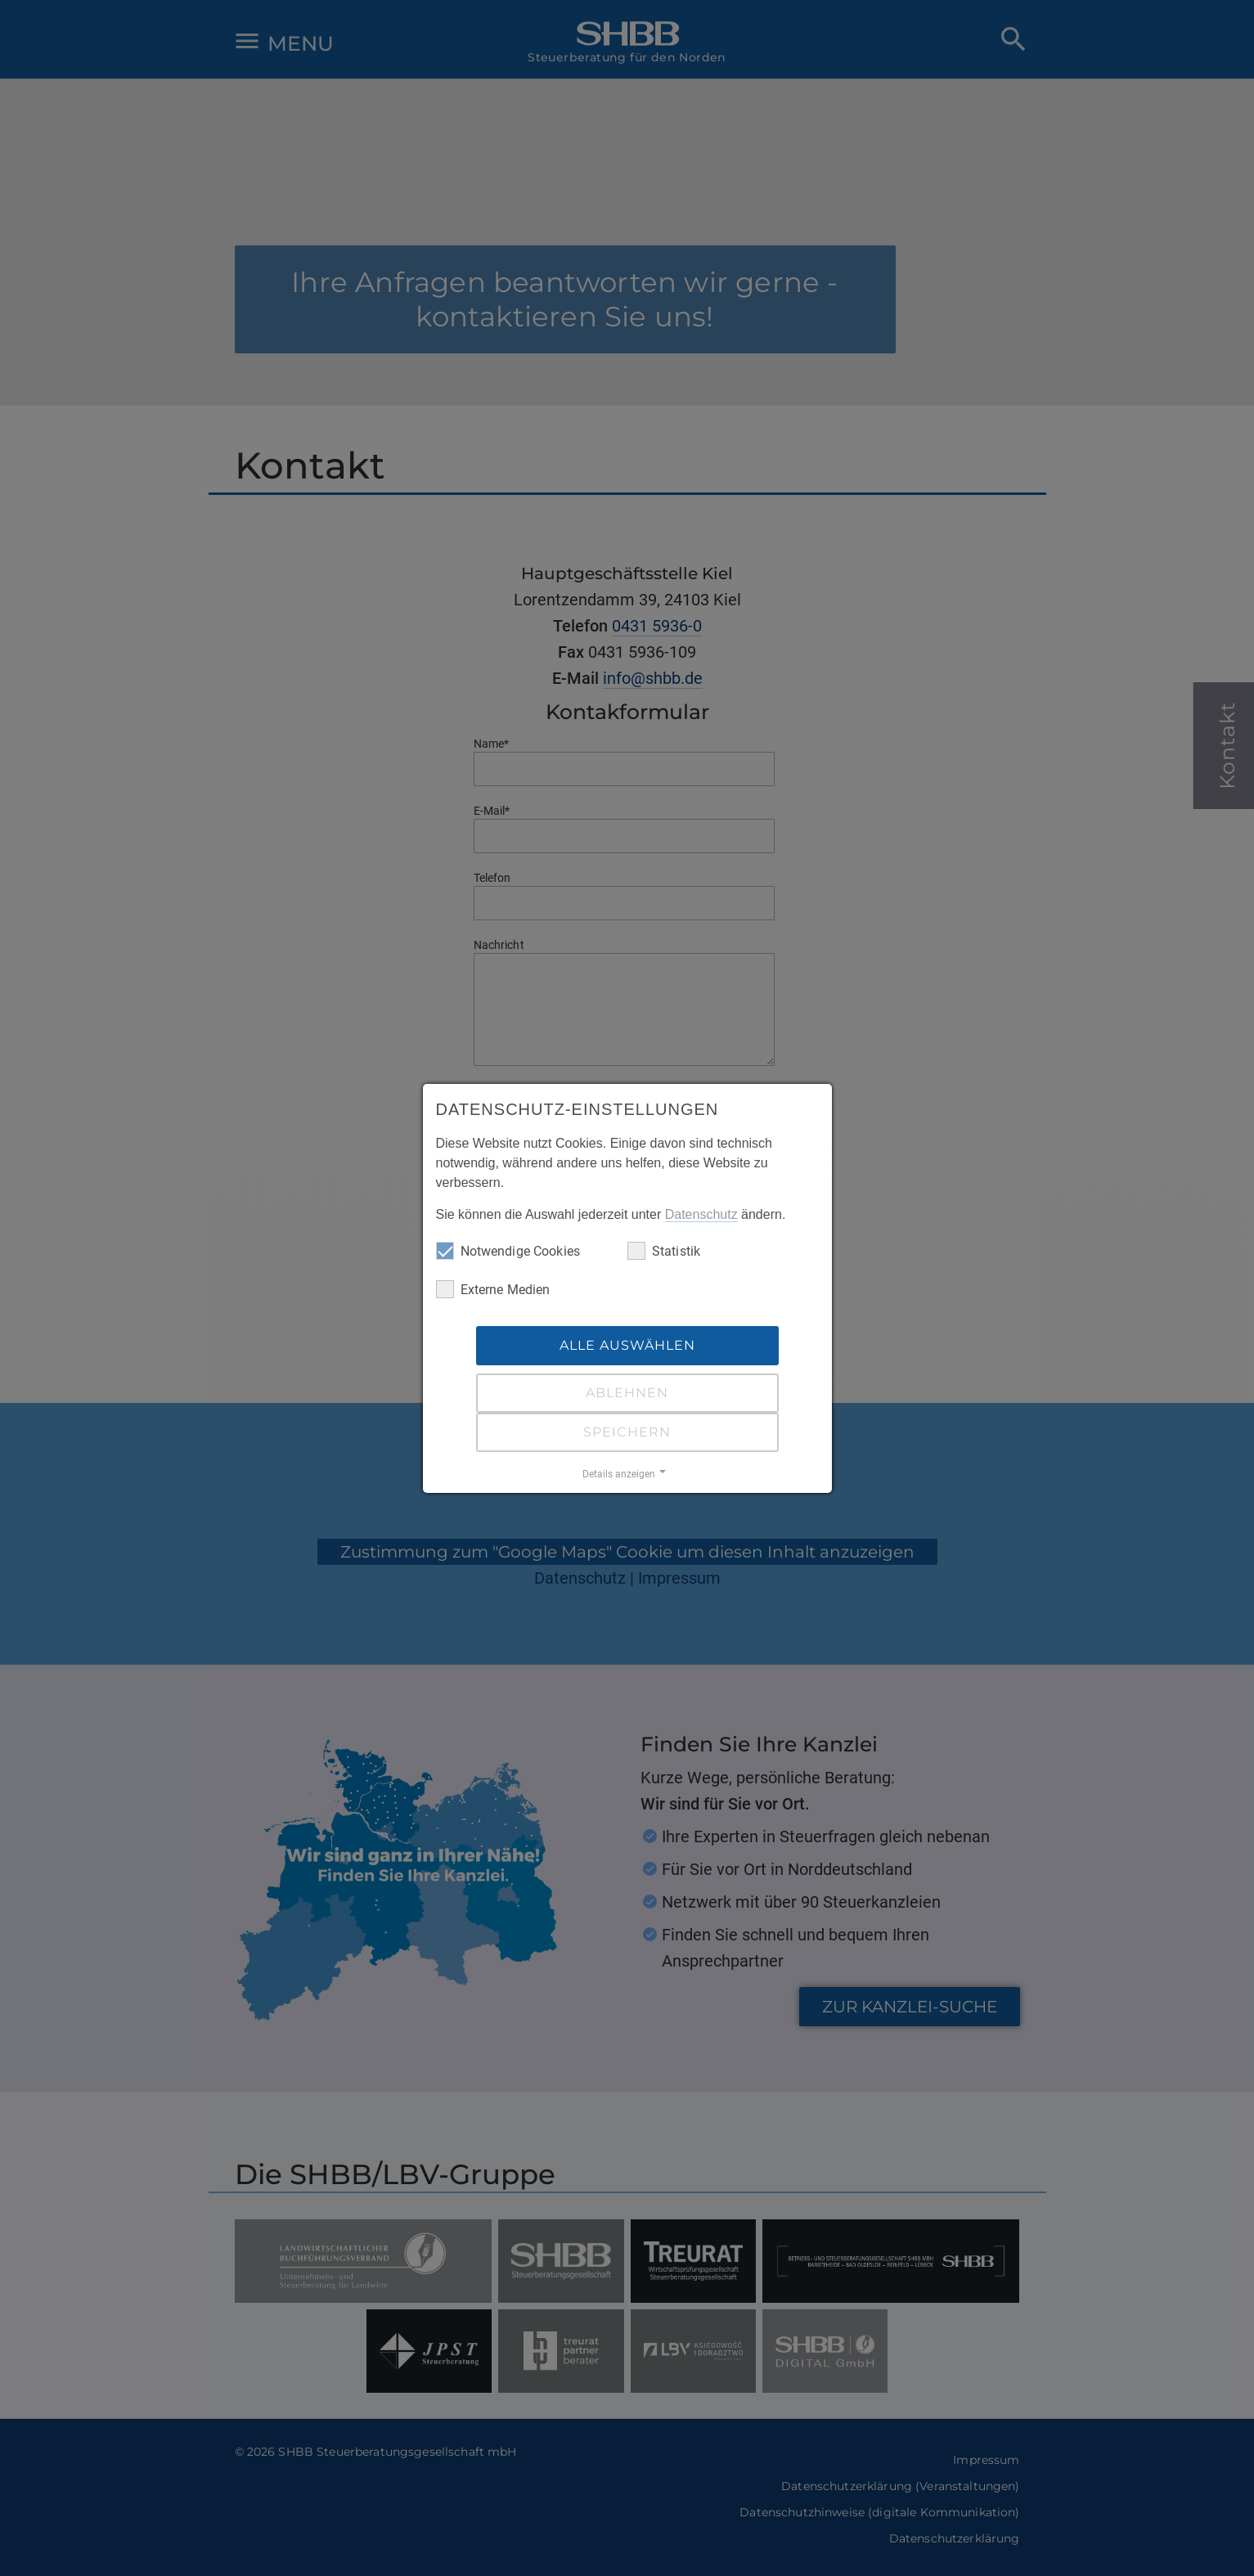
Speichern (627, 1432)
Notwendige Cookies (508, 1251)
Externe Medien (493, 1289)
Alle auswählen (627, 1345)
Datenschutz (701, 1214)
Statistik (663, 1251)
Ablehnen (627, 1392)
